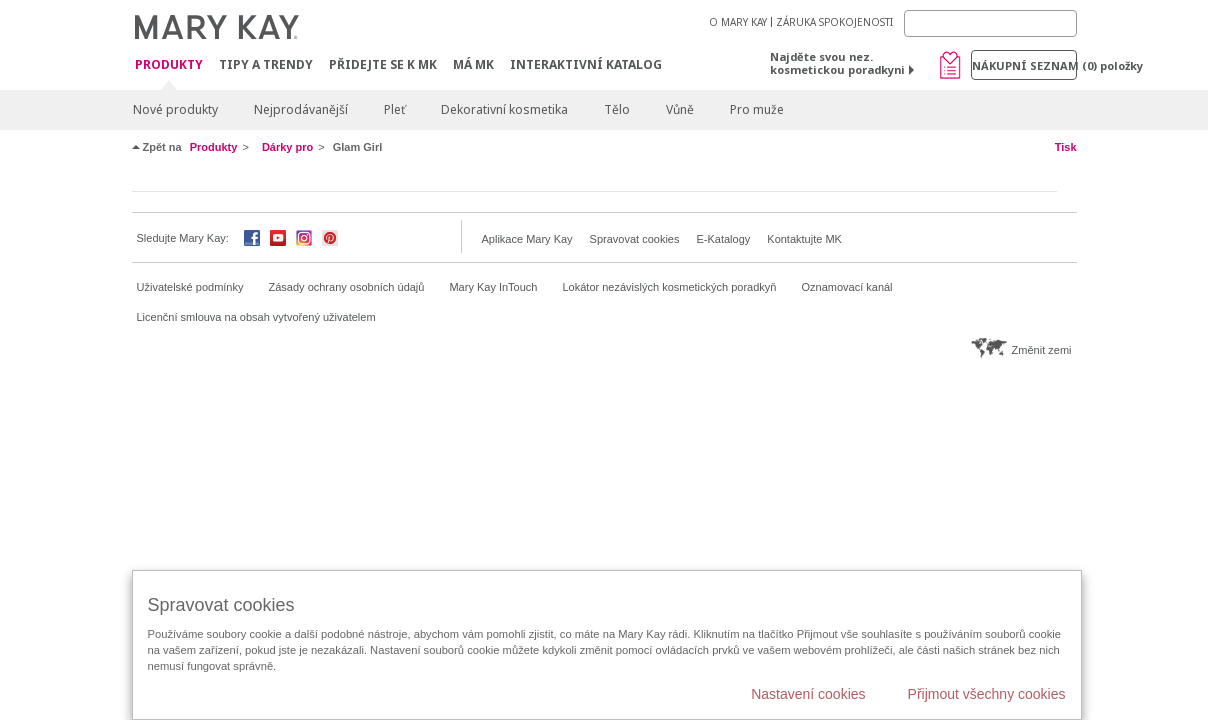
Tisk (1066, 147)
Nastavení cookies (808, 694)
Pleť (394, 109)
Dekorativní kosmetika (504, 109)
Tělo (617, 109)
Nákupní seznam (1024, 65)
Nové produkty (175, 109)
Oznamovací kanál (846, 287)
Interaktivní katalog (586, 64)
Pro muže (757, 109)
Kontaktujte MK (804, 239)
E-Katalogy (723, 239)
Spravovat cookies (635, 239)
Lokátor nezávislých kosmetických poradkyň (669, 287)
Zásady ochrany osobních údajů (347, 287)
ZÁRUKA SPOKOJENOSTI (834, 22)
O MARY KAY (738, 22)
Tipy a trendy (266, 64)
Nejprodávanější (301, 109)
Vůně (680, 109)
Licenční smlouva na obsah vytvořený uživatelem (256, 317)
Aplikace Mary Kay (527, 239)
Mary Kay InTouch (493, 287)
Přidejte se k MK (383, 64)
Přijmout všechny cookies (987, 694)
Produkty (169, 65)
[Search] (990, 23)
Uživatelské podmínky (190, 287)
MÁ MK (473, 64)
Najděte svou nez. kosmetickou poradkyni (837, 63)
